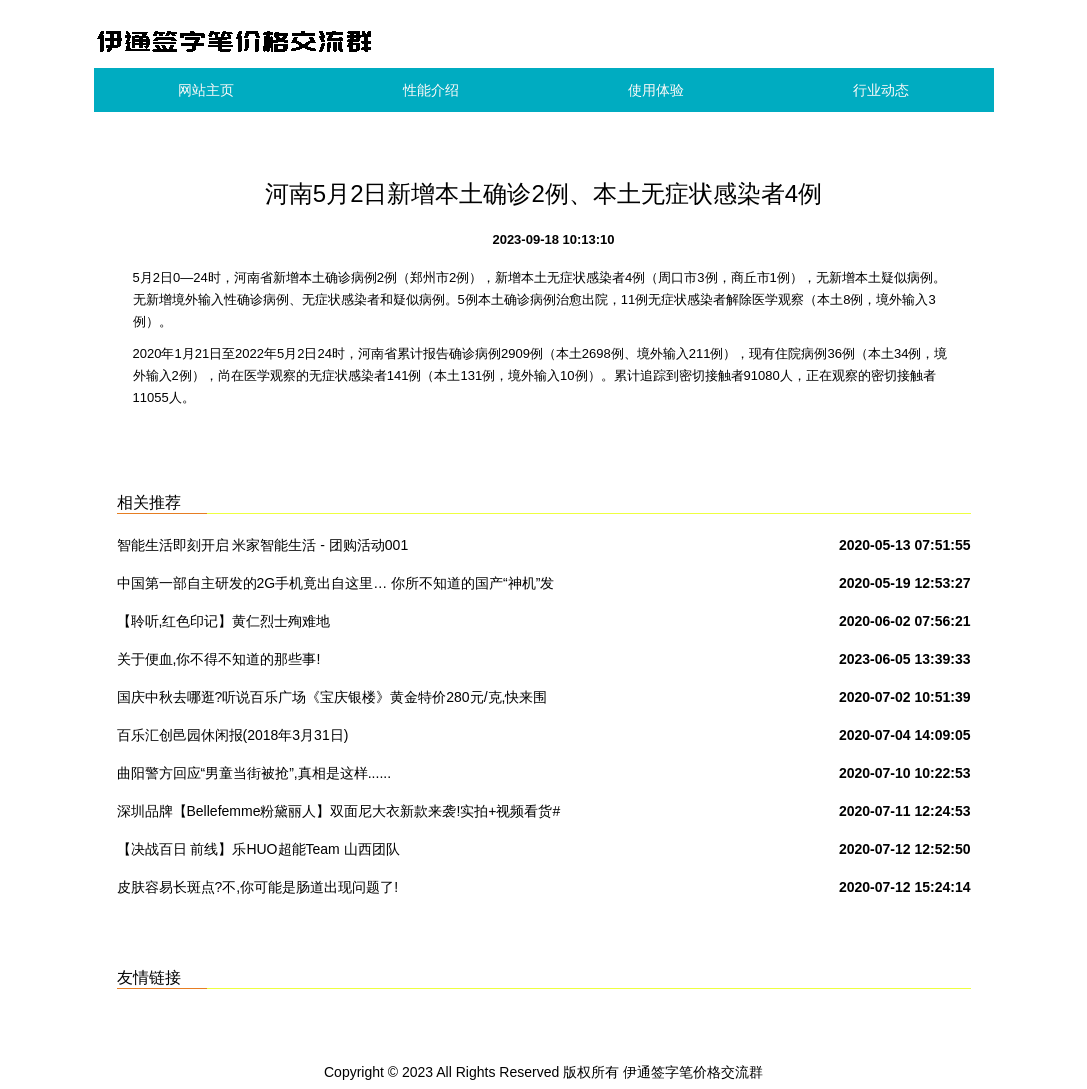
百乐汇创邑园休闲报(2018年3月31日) (233, 735)
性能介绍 (431, 90)
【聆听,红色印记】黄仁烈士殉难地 (224, 621)
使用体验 (656, 90)
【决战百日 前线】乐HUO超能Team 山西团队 (258, 849)
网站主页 (206, 90)
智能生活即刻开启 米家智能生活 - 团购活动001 (263, 545)
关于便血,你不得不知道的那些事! (219, 659)
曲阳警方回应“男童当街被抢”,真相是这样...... (254, 773)
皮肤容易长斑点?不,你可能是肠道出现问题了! (258, 887)
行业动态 (881, 90)
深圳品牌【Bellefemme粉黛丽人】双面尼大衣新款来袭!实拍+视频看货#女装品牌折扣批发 (339, 815)
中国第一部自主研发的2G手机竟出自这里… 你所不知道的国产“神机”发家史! (336, 587)
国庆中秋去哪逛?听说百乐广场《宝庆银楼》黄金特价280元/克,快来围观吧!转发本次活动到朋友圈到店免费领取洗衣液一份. (332, 701)
